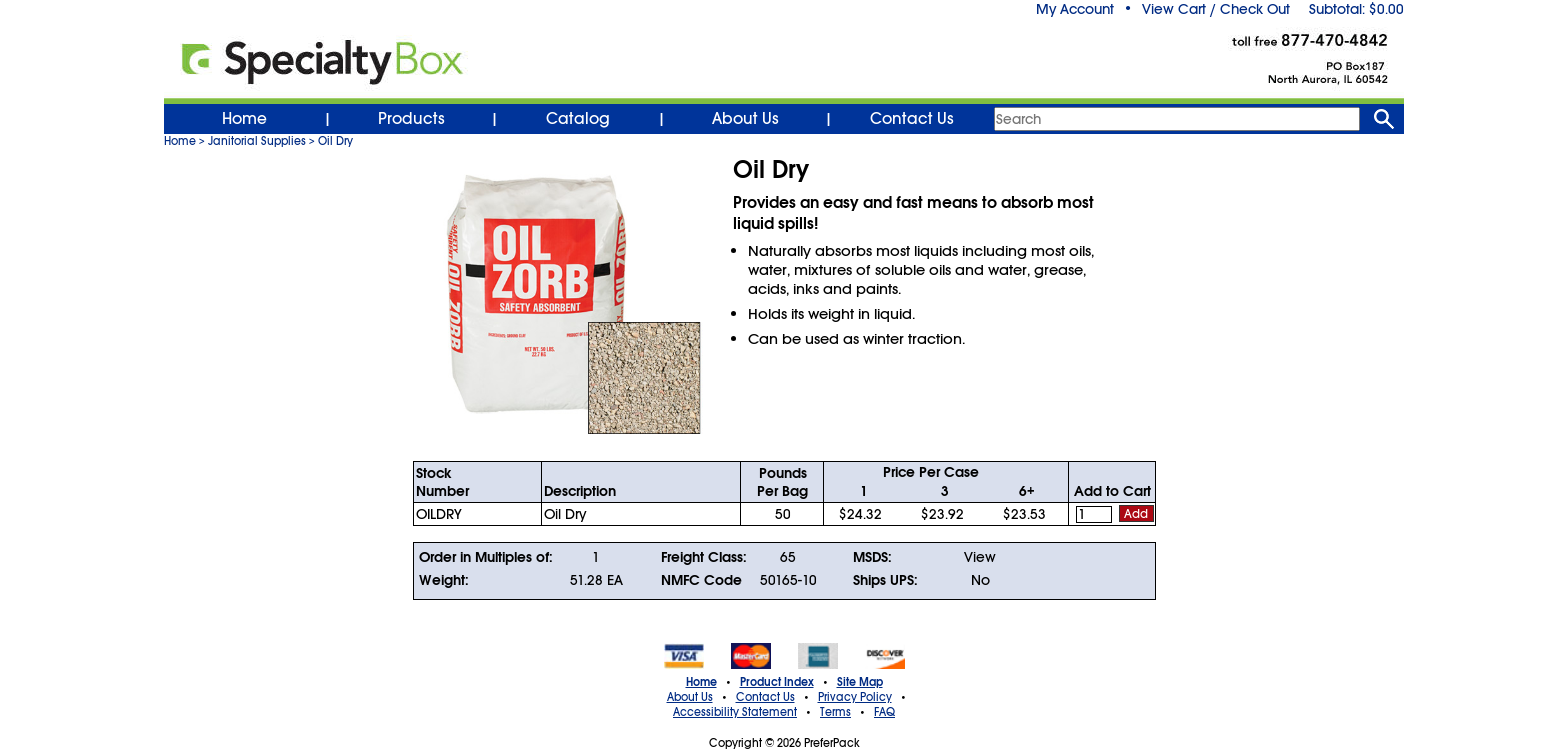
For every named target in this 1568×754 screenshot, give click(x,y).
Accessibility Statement (735, 712)
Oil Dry (335, 141)
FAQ (884, 712)
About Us (745, 119)
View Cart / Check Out (1216, 9)
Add (1136, 514)
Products (411, 119)
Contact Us (912, 119)
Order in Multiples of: (486, 557)
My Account (1075, 9)
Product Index (777, 682)
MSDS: (872, 557)
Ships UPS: (885, 580)
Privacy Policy (855, 697)
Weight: (444, 580)
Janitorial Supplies (257, 141)
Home (244, 119)
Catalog (578, 119)
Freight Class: (704, 557)
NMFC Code (701, 580)
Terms (835, 712)
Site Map (860, 682)
